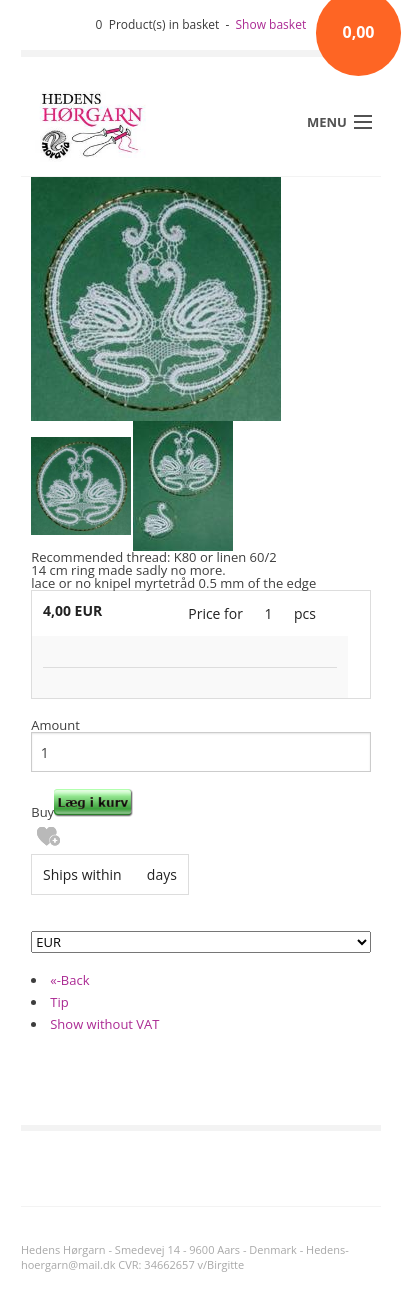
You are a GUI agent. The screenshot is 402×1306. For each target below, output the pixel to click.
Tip (59, 1002)
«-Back (69, 980)
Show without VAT (104, 1024)
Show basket (271, 24)
